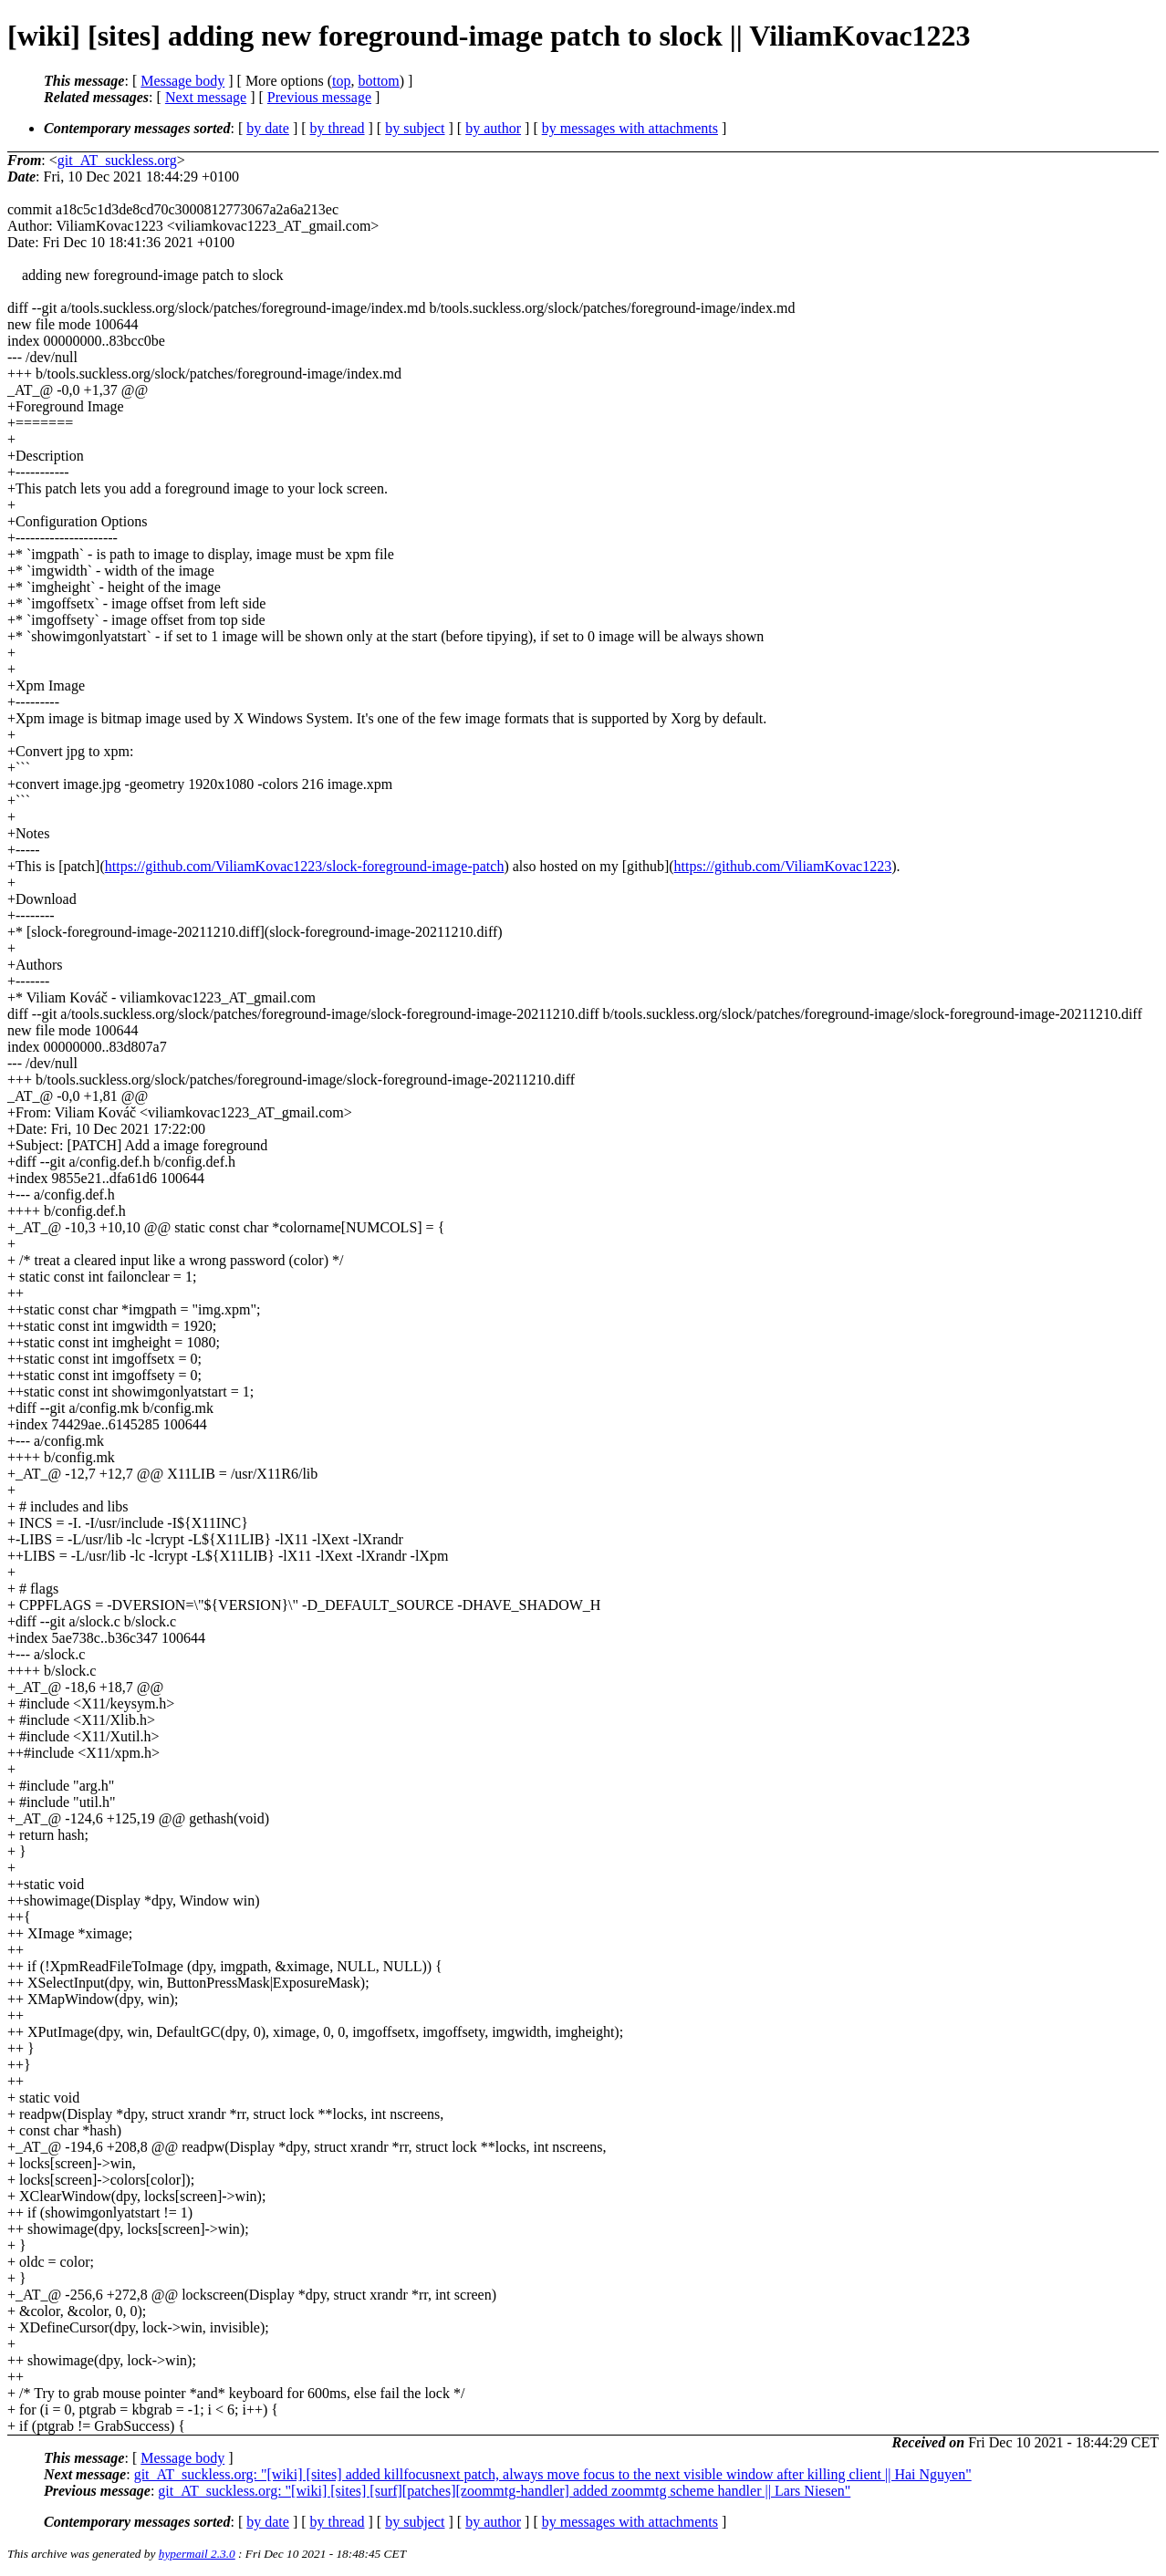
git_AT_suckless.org (117, 160)
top (341, 80)
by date (267, 128)
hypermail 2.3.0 (197, 2553)
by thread (337, 128)
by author (493, 128)
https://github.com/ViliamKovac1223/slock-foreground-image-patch (305, 866)
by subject (414, 128)
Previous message (319, 97)
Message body (182, 80)
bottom (378, 80)
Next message (205, 97)
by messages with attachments (630, 128)
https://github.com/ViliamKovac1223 (783, 866)
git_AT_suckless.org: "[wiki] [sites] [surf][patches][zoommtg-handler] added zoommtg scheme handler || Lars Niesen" (504, 2490)
